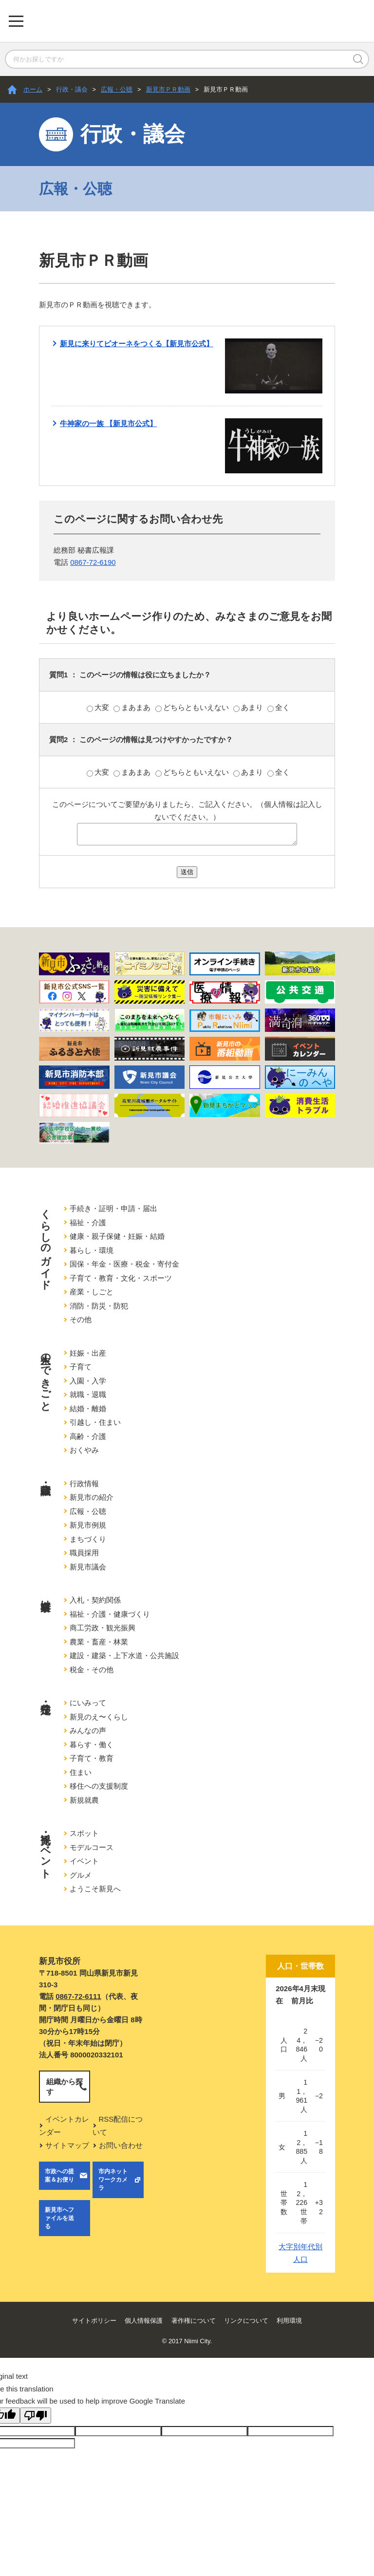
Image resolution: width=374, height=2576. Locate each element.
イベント (84, 1861)
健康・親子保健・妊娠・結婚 (117, 1236)
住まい (81, 1772)
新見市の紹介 (91, 1497)
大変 (99, 707)
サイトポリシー (94, 2320)
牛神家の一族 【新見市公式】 (108, 423)
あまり (249, 707)
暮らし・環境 (91, 1250)
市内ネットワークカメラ (113, 2179)
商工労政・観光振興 (102, 1628)
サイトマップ (67, 2145)
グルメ (81, 1875)
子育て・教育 (91, 1758)
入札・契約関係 (95, 1600)
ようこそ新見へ (95, 1889)
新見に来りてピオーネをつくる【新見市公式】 (136, 343)
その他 (81, 1319)
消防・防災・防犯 (99, 1306)
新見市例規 (88, 1525)
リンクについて (246, 2320)
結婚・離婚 (88, 1408)
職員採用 (84, 1553)
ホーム (32, 89)
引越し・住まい (95, 1422)
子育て (81, 1367)
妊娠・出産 (88, 1353)
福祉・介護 (88, 1222)
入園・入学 (88, 1381)
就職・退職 (88, 1394)
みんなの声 (88, 1730)
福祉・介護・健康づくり (110, 1614)
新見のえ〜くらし (99, 1717)
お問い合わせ (121, 2145)
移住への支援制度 (99, 1786)
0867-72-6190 (92, 562)
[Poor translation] (35, 2416)
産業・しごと (91, 1292)
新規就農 (84, 1800)
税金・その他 (91, 1669)
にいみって (88, 1703)
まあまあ (132, 707)
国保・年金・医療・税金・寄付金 (124, 1264)
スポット (84, 1833)
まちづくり (88, 1539)
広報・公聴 (116, 89)
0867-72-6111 (78, 1996)
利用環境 (289, 2320)
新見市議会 (88, 1567)
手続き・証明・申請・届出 (113, 1208)
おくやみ (84, 1450)
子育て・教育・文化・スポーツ (121, 1278)
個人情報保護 (144, 2320)
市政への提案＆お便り (59, 2175)
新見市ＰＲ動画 (168, 89)
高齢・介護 (88, 1436)
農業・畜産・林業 (99, 1642)
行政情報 (84, 1483)
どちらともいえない (193, 707)
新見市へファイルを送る (59, 2218)
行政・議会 (72, 89)
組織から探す (64, 2086)
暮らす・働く (91, 1744)
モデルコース (91, 1847)
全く (278, 707)
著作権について (193, 2320)
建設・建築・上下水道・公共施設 (124, 1655)
